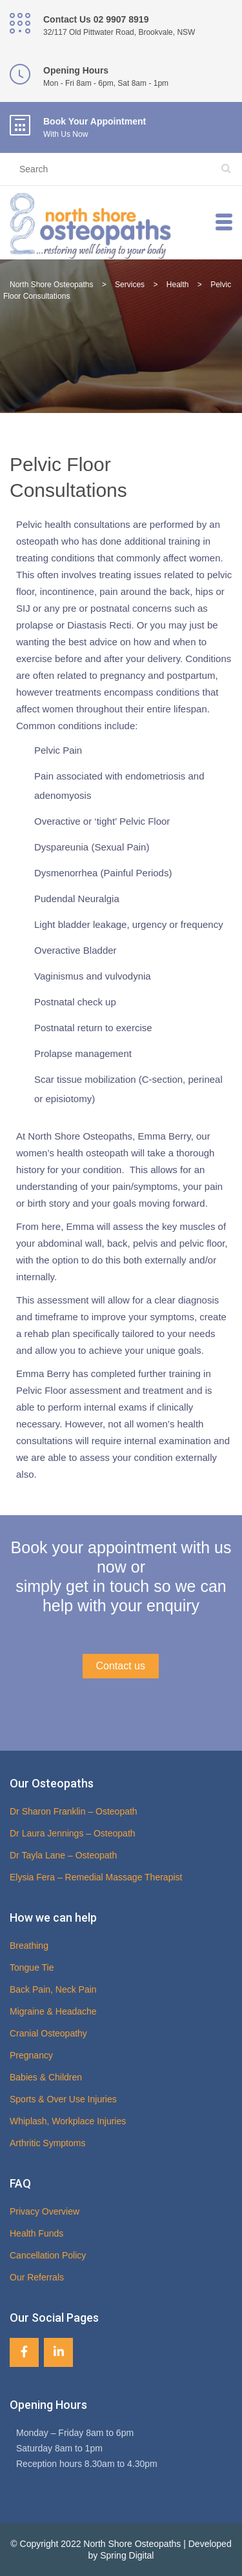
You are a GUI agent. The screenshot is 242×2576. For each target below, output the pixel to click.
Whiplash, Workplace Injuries (68, 2121)
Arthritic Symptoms (47, 2143)
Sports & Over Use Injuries (63, 2099)
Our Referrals (37, 2277)
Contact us (120, 1665)
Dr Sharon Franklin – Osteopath (73, 1811)
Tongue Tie (32, 1967)
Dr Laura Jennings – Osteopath (73, 1833)
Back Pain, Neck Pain (53, 1989)
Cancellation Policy (48, 2255)
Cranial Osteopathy (48, 2033)
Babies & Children (46, 2077)
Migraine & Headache (53, 2011)
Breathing (29, 1945)
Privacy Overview (44, 2211)
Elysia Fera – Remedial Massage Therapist (96, 1877)
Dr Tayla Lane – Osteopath (63, 1855)
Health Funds (36, 2233)
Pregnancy (31, 2055)
